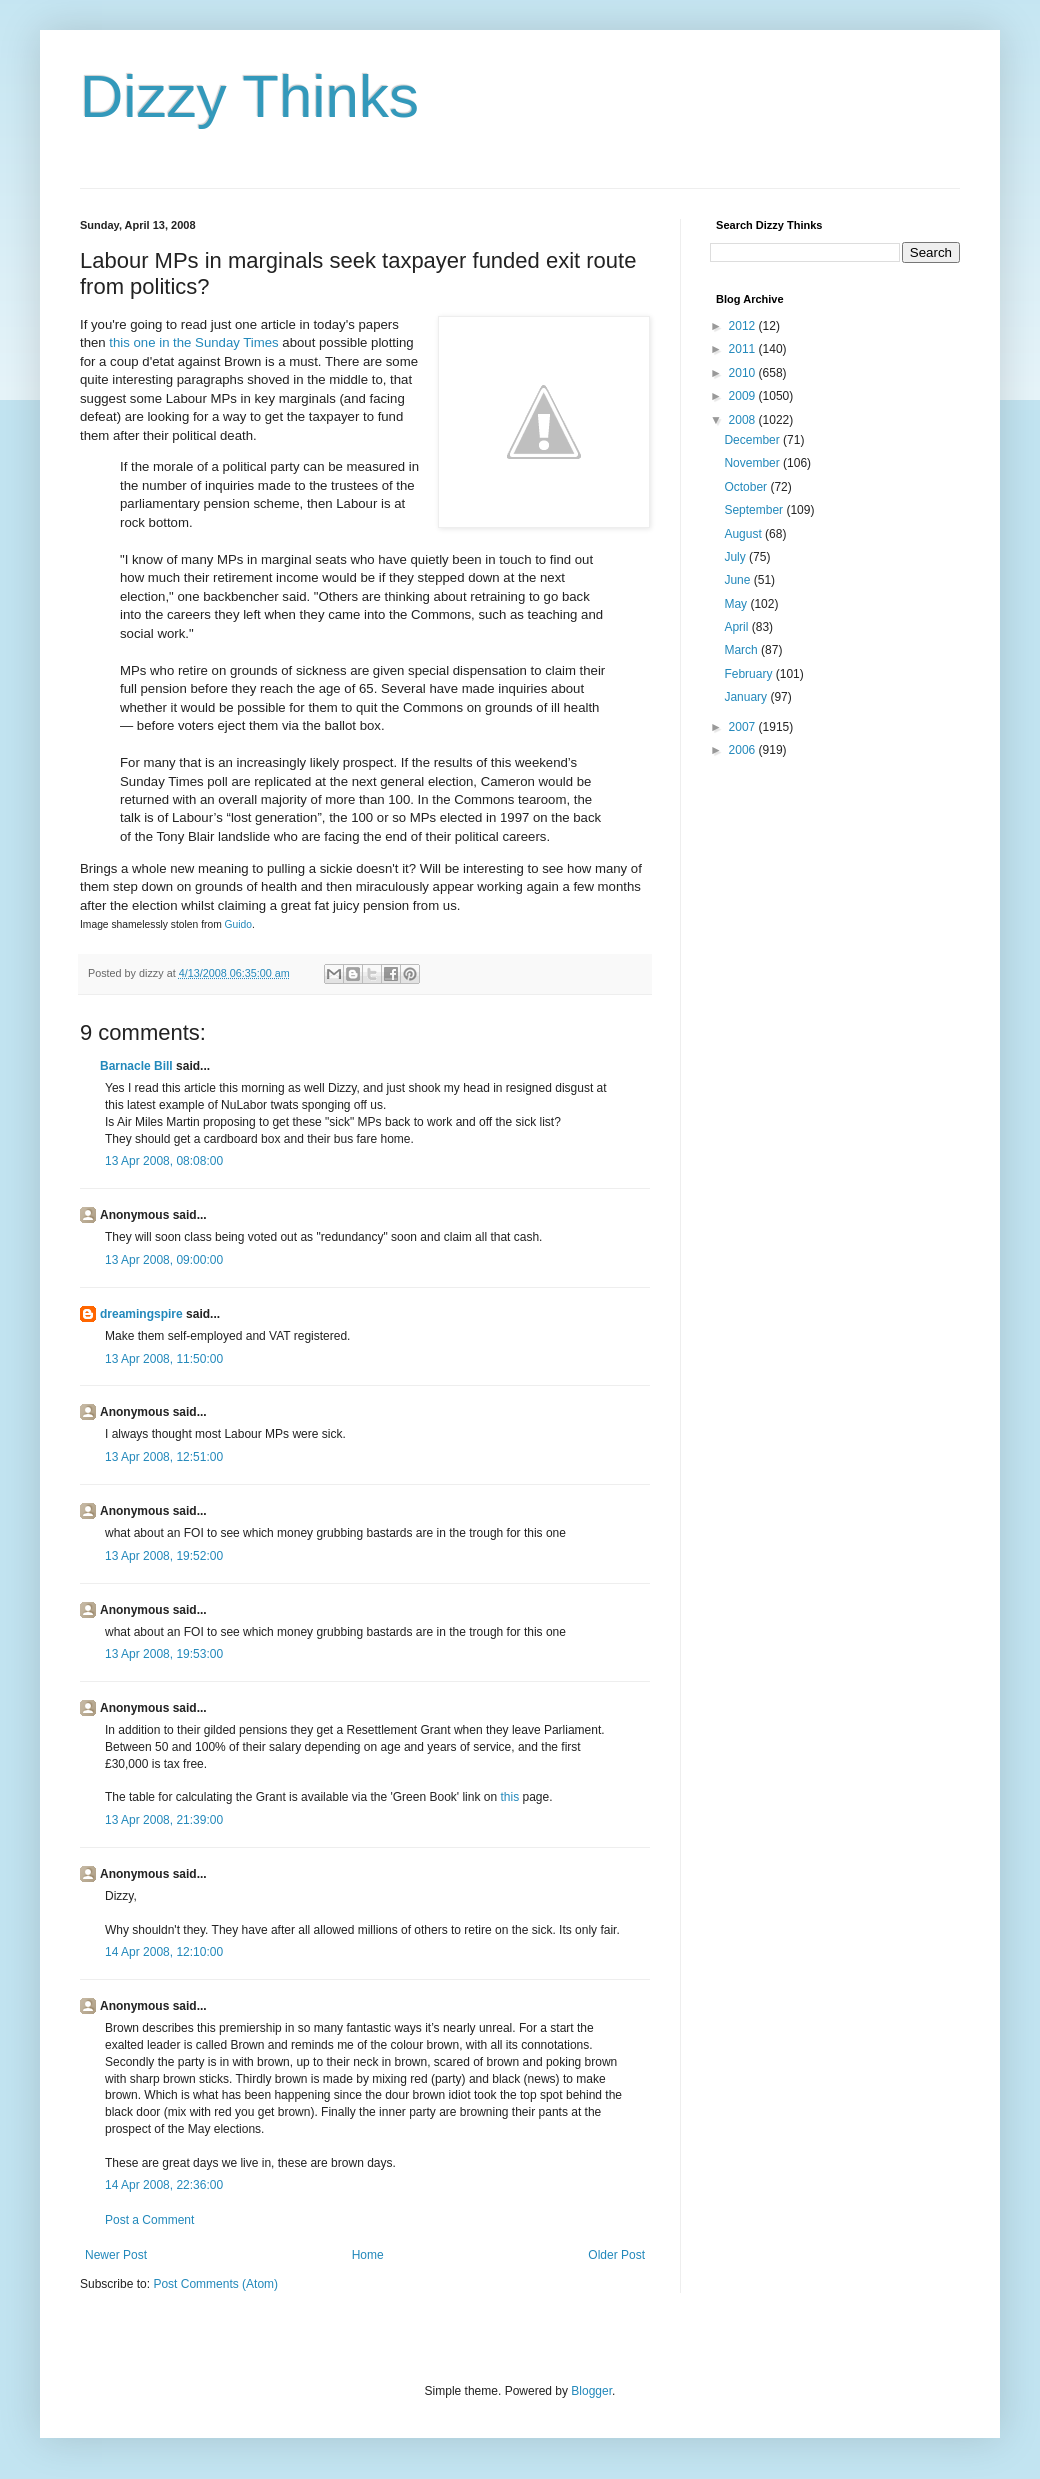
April (737, 627)
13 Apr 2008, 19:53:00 (164, 1654)
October (747, 487)
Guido (238, 924)
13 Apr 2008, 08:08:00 (164, 1161)
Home (368, 2255)
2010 (744, 373)
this (509, 1797)
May (737, 604)
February (749, 674)
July (736, 557)
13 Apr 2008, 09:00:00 (164, 1260)
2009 (744, 396)
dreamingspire (141, 1314)
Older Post (616, 2255)
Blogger (591, 2391)
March (742, 650)
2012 (744, 326)
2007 (744, 727)
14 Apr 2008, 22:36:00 (164, 2185)
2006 (744, 750)
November (753, 463)
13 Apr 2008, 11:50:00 (164, 1359)
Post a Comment (149, 2220)
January (747, 697)
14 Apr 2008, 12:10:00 (164, 1952)
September (755, 510)
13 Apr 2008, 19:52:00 (164, 1556)
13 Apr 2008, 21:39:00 (164, 1820)
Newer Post (116, 2255)
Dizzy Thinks (249, 96)
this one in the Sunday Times (193, 342)
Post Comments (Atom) (215, 2284)
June (738, 580)
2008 (744, 420)
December (753, 440)
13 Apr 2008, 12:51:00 (164, 1457)
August (744, 534)
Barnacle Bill (136, 1066)
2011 (744, 349)
